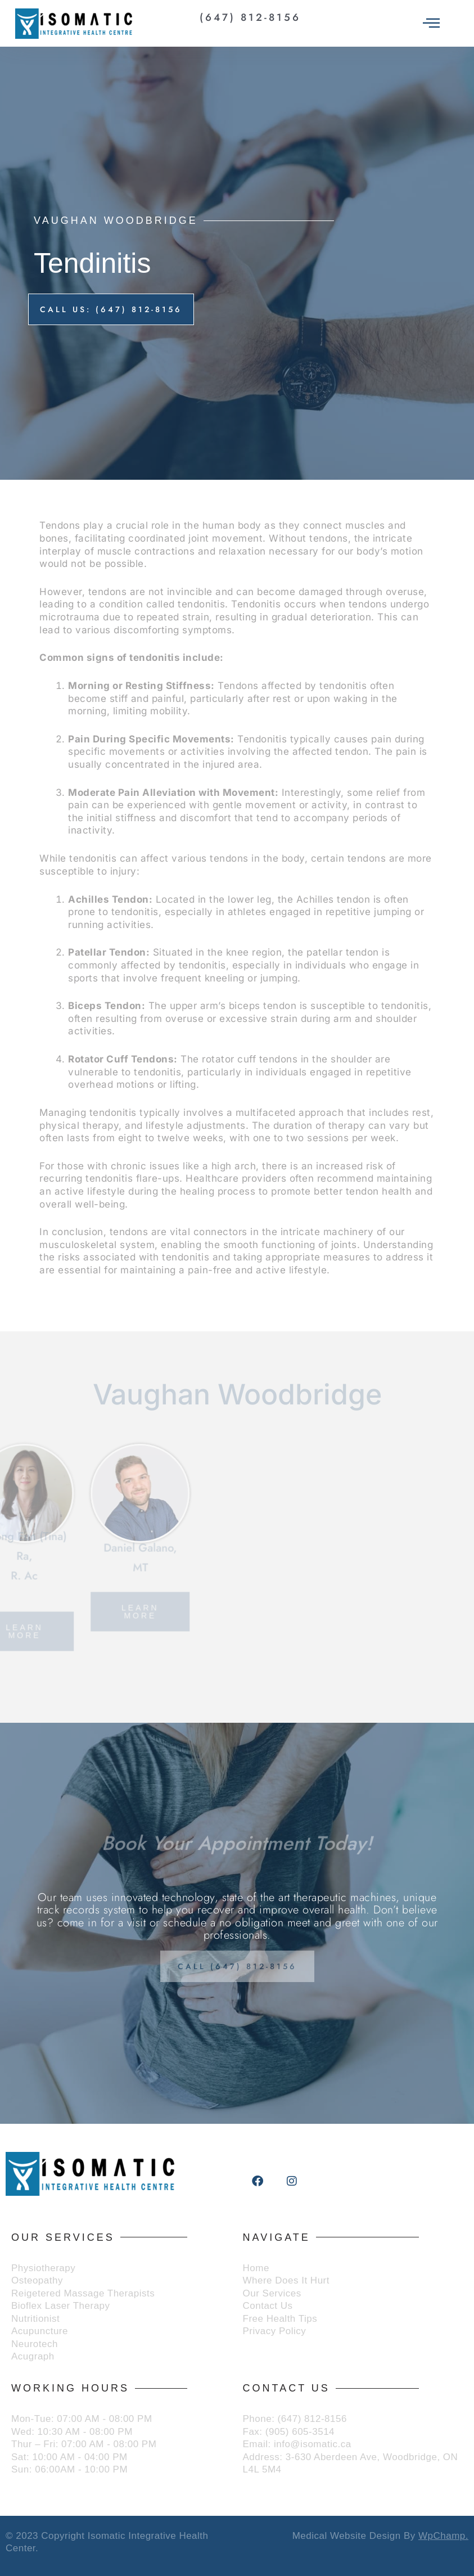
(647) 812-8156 (250, 17)
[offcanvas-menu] (431, 23)
